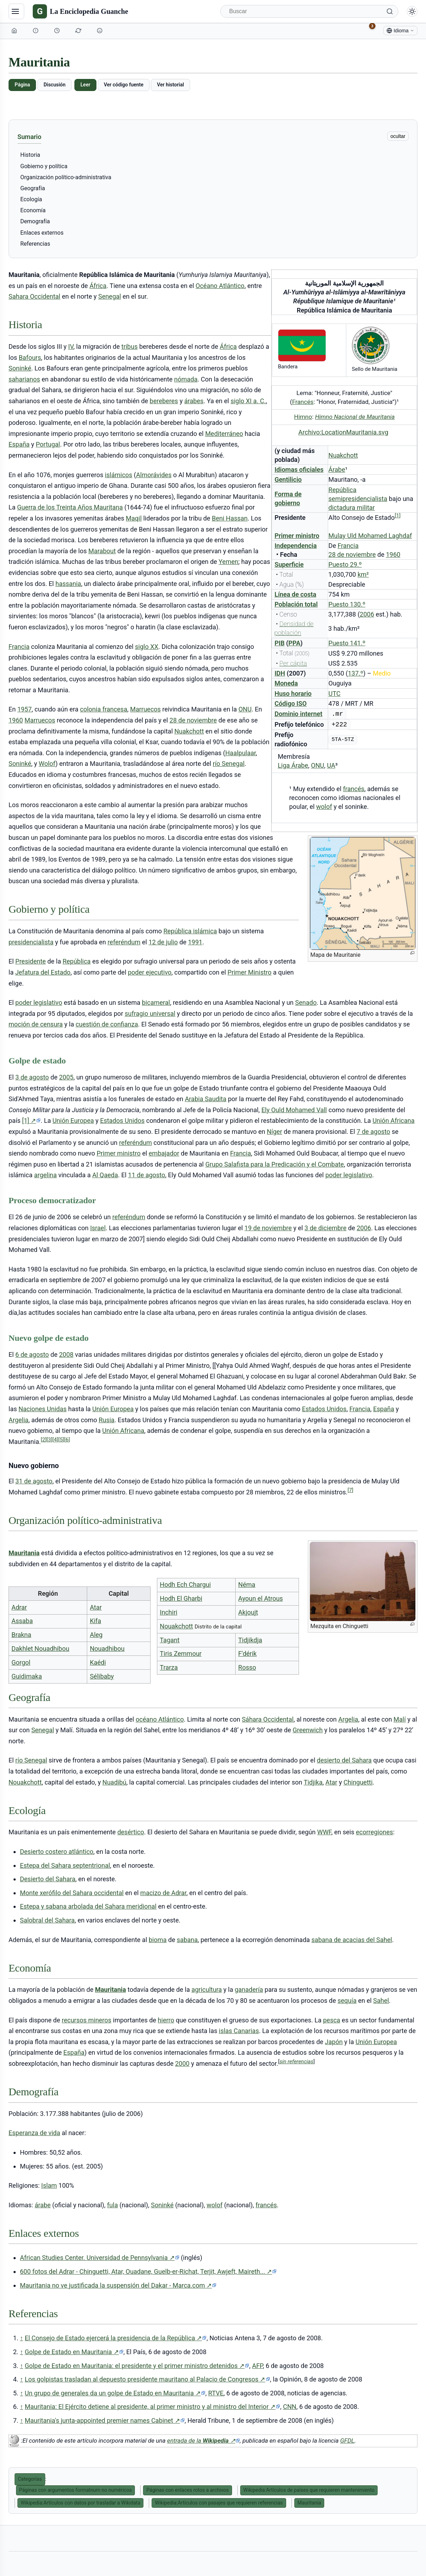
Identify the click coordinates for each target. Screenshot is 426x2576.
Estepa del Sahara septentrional (65, 1865)
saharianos (24, 379)
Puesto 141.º (346, 643)
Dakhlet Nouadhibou (40, 1648)
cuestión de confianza (106, 1024)
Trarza (169, 1667)
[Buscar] (309, 11)
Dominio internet (298, 714)
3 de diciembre (326, 1228)
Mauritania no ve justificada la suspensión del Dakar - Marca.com (118, 2285)
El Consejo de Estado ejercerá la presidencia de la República (115, 2338)
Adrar (19, 1607)
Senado (305, 1002)
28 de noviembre (352, 554)
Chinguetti (358, 1782)
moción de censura (36, 1024)
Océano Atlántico (220, 285)
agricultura (206, 1989)
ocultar (397, 136)
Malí (400, 1719)
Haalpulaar (240, 753)
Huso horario (292, 693)
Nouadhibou (107, 1648)
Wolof (47, 763)
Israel (98, 1228)
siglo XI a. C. (248, 401)
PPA (294, 643)
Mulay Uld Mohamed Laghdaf (370, 535)
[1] (31, 1121)
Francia (348, 545)
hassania (68, 583)
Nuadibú (114, 1782)
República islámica (190, 931)
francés (353, 789)
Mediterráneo (224, 433)
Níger (274, 1131)
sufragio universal (150, 1013)
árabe (43, 2205)
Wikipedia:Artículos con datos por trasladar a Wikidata (80, 2503)
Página (22, 84)
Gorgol (20, 1662)
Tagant (169, 1640)
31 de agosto (33, 1481)
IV (70, 346)
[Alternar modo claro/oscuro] (412, 11)
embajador (164, 1153)
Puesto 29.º (345, 564)
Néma (246, 1584)
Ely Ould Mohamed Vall (294, 1110)
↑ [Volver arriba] (21, 2338)
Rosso (247, 1667)
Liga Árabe (293, 765)
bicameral (156, 1002)
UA (331, 765)
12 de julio (163, 942)
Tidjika (313, 1782)
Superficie (289, 564)
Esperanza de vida (34, 2133)
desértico (130, 1832)
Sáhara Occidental (268, 1719)
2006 (367, 614)
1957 (24, 709)
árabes (194, 401)
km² (363, 574)
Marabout (102, 551)
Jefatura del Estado (43, 972)
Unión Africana (394, 1120)
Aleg (96, 1634)
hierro (166, 2020)
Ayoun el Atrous (260, 1598)
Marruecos (145, 709)
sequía (346, 2000)
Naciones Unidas (43, 1409)
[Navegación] (16, 11)
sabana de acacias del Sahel (351, 1939)
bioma (158, 1939)
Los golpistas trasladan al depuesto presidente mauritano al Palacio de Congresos (147, 2379)
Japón (334, 2042)
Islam (49, 2185)
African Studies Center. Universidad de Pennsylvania (99, 2258)
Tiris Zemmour (180, 1653)
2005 (66, 1077)
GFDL (347, 2440)
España (19, 444)
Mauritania (24, 1553)
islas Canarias (239, 2030)
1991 (195, 942)
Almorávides (154, 475)
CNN (289, 2406)
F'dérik (247, 1653)
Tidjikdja (250, 1640)
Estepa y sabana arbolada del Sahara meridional (88, 1906)
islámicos (118, 475)
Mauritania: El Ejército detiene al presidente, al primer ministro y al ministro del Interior (152, 2407)
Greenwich (307, 1730)
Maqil (134, 518)
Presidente (30, 961)
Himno (303, 416)
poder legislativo (38, 1002)
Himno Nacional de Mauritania (355, 416)
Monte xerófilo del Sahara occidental (71, 1893)
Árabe (336, 469)
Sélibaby (102, 1676)
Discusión (54, 84)
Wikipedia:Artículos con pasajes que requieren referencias (219, 2503)
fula (112, 2205)
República (77, 961)
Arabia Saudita (205, 1099)
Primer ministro (296, 535)
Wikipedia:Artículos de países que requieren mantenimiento (309, 2490)
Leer (85, 84)
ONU (317, 765)
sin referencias (297, 2061)
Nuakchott (343, 455)
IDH (279, 673)
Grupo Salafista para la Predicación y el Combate (274, 1164)
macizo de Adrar (163, 1893)
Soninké (20, 368)
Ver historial (170, 84)
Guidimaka (26, 1676)
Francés (303, 401)
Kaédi (98, 1662)
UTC (334, 693)
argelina (45, 1175)
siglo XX (146, 646)
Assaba (22, 1621)
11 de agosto (146, 1175)
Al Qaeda (105, 1175)
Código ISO (290, 703)
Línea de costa (295, 594)
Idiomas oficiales (299, 469)
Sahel (381, 2000)
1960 (393, 554)
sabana (187, 1939)
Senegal (109, 296)
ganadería (249, 1989)
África (97, 285)
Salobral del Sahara (47, 1920)
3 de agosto (32, 1077)
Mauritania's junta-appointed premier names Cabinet (104, 2421)
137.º (355, 673)
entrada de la (203, 2440)
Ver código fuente (123, 84)
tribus (129, 346)
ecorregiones (374, 1832)
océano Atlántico (160, 1719)
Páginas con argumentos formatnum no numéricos (75, 2490)
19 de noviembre (268, 1228)
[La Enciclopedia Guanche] (80, 11)
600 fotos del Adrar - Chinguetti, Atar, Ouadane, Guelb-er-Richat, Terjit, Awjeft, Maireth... (148, 2272)
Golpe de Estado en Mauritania (74, 2352)
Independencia (295, 545)
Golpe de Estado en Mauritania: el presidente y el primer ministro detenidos (137, 2366)
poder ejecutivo (150, 972)
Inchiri (168, 1612)
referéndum (123, 942)
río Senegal (228, 763)
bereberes (164, 401)
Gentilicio (287, 479)
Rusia (106, 1420)
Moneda (286, 683)
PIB (279, 643)
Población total (295, 604)
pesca (331, 2020)
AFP (257, 2365)
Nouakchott (176, 1626)
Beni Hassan (230, 518)
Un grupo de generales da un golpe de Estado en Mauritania (115, 2393)
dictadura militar (351, 507)
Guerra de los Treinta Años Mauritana (70, 507)
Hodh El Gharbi (181, 1598)
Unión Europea (73, 1120)
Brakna (21, 1634)
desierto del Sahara (344, 1760)
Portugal (48, 444)
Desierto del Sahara (47, 1879)
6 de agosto (32, 1354)
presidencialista (31, 942)
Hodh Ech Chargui (185, 1584)
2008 (66, 1354)
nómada (186, 379)
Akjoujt (248, 1612)
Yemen (228, 561)
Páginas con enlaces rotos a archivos (187, 2490)
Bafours (30, 357)
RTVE (215, 2393)
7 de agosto (373, 1131)
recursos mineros (86, 2020)
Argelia (18, 1420)
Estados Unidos (122, 1120)
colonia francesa (103, 709)
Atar (95, 1607)
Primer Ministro (249, 972)
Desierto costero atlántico (56, 1851)
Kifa (95, 1621)
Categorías (30, 2479)
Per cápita (293, 663)
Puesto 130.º (346, 604)
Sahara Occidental (35, 296)
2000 (182, 2063)
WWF (324, 1832)
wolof (324, 806)
